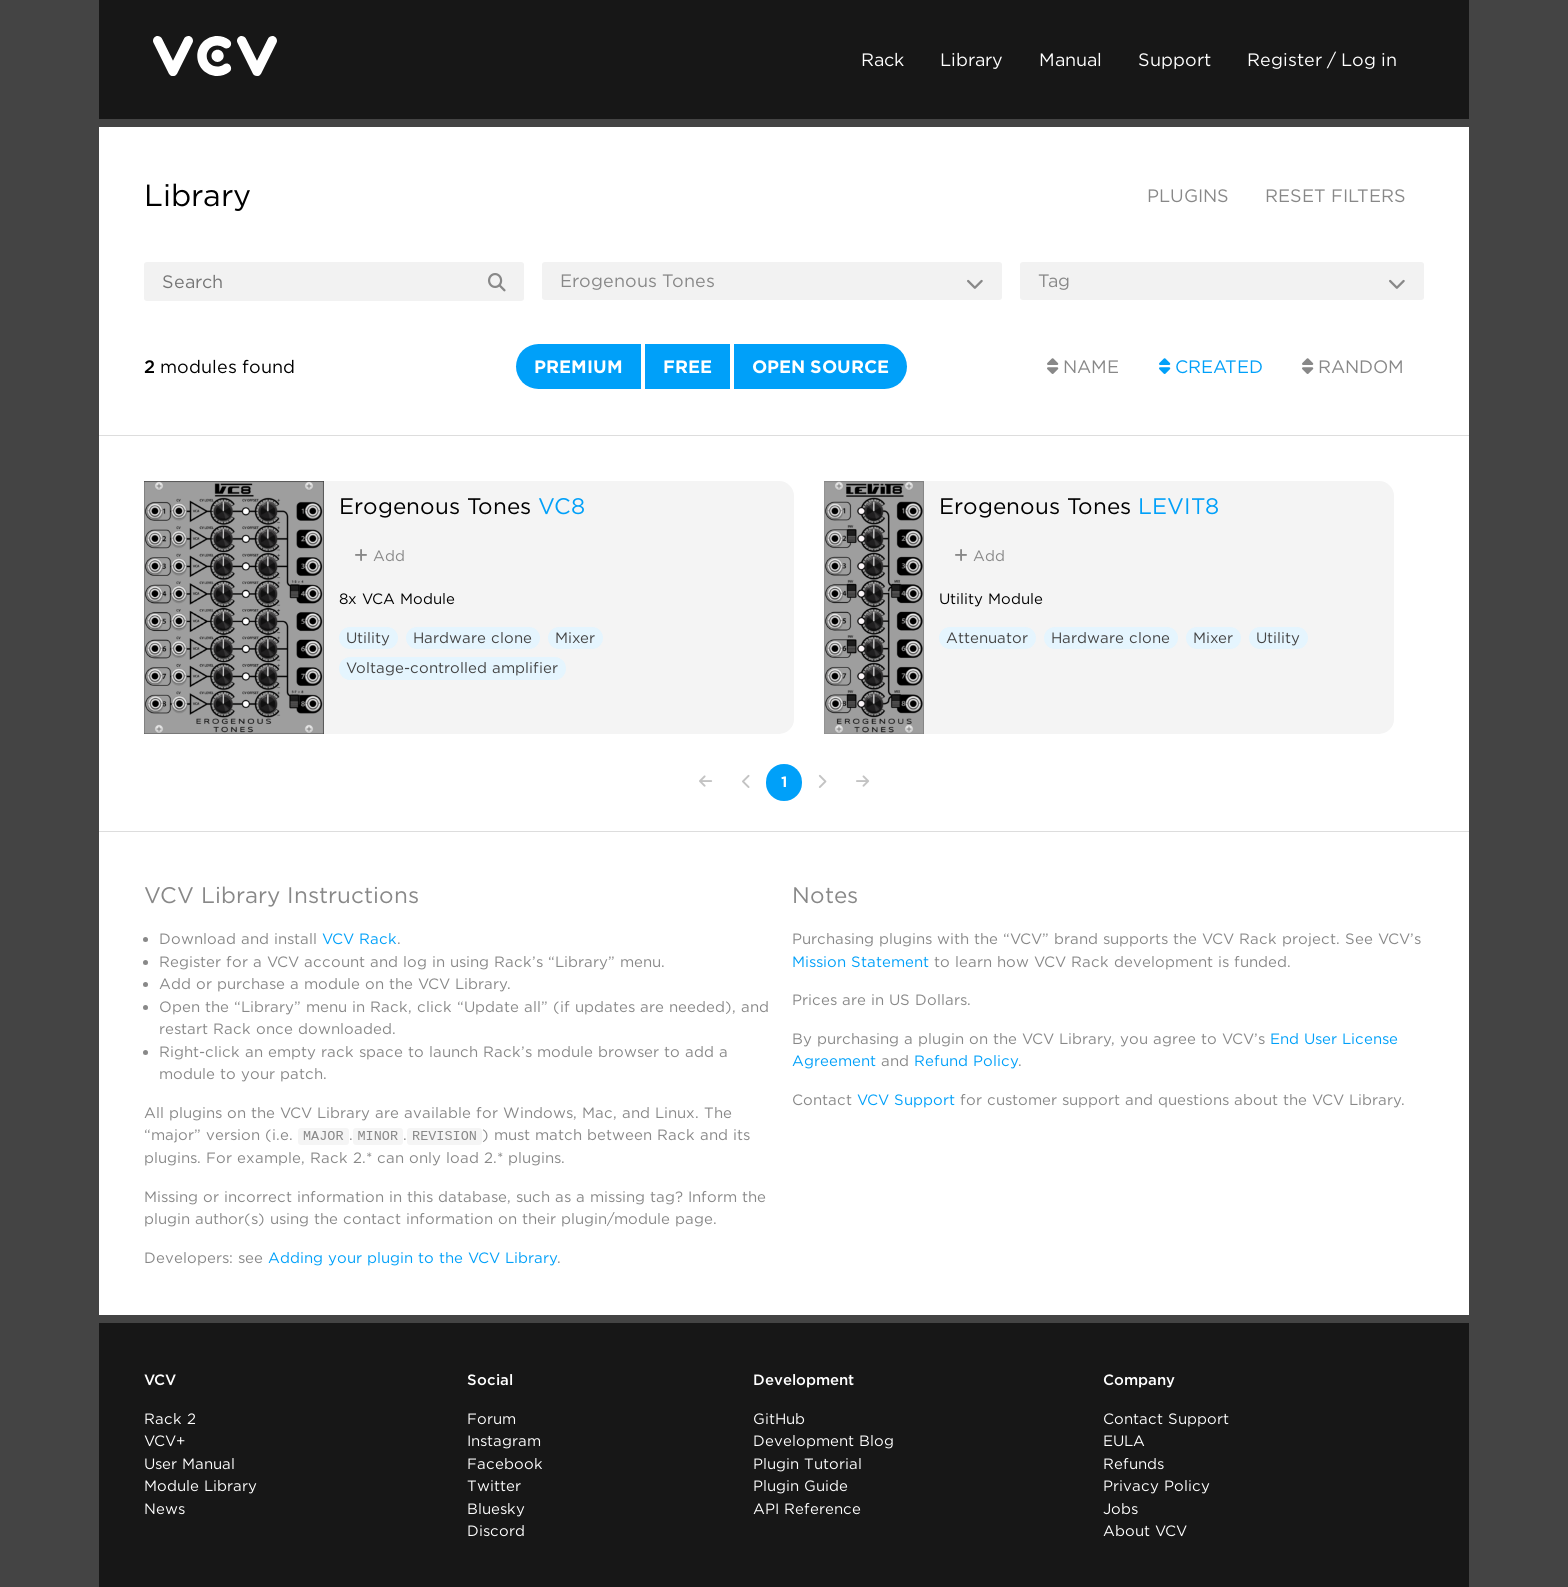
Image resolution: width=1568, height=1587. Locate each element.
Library (971, 59)
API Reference (807, 1508)
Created (1211, 366)
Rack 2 (170, 1418)
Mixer (575, 638)
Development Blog (823, 1441)
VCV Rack (359, 939)
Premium (578, 366)
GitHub (779, 1418)
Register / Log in (1322, 59)
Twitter (494, 1486)
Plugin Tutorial (807, 1463)
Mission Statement (860, 962)
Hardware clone (472, 638)
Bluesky (496, 1508)
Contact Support (1166, 1418)
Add (379, 556)
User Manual (189, 1463)
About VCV (1145, 1531)
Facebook (505, 1463)
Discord (496, 1531)
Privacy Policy (1156, 1486)
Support (1174, 59)
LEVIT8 (1178, 505)
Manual (1070, 59)
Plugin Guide (800, 1486)
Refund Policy (966, 1061)
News (164, 1508)
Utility (368, 638)
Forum (491, 1418)
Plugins (1188, 195)
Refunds (1133, 1463)
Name (1083, 366)
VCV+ (164, 1441)
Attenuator (987, 638)
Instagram (504, 1441)
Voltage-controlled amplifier (452, 668)
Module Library (200, 1486)
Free (687, 366)
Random (1353, 366)
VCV (160, 1380)
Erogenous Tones (435, 505)
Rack (882, 59)
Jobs (1120, 1508)
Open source (820, 366)
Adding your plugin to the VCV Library (412, 1257)
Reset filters (1335, 195)
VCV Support (906, 1100)
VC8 (561, 505)
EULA (1124, 1441)
